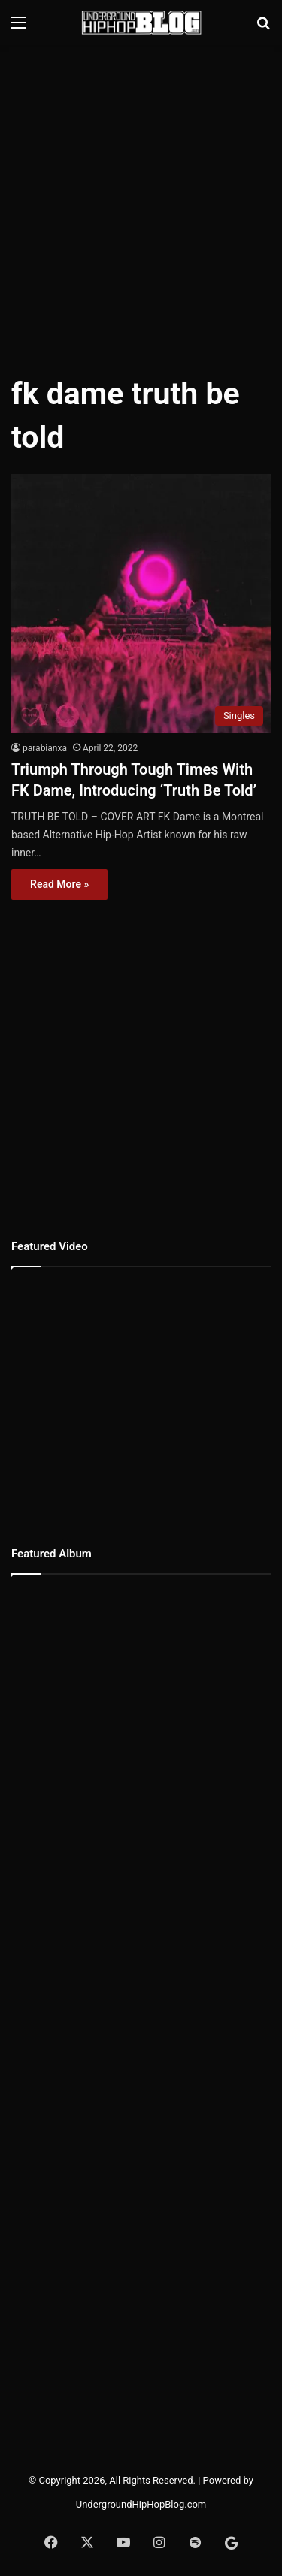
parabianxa (45, 748)
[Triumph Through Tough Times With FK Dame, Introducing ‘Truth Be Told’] (141, 603)
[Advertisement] (141, 201)
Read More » (59, 884)
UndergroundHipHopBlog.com (141, 2504)
